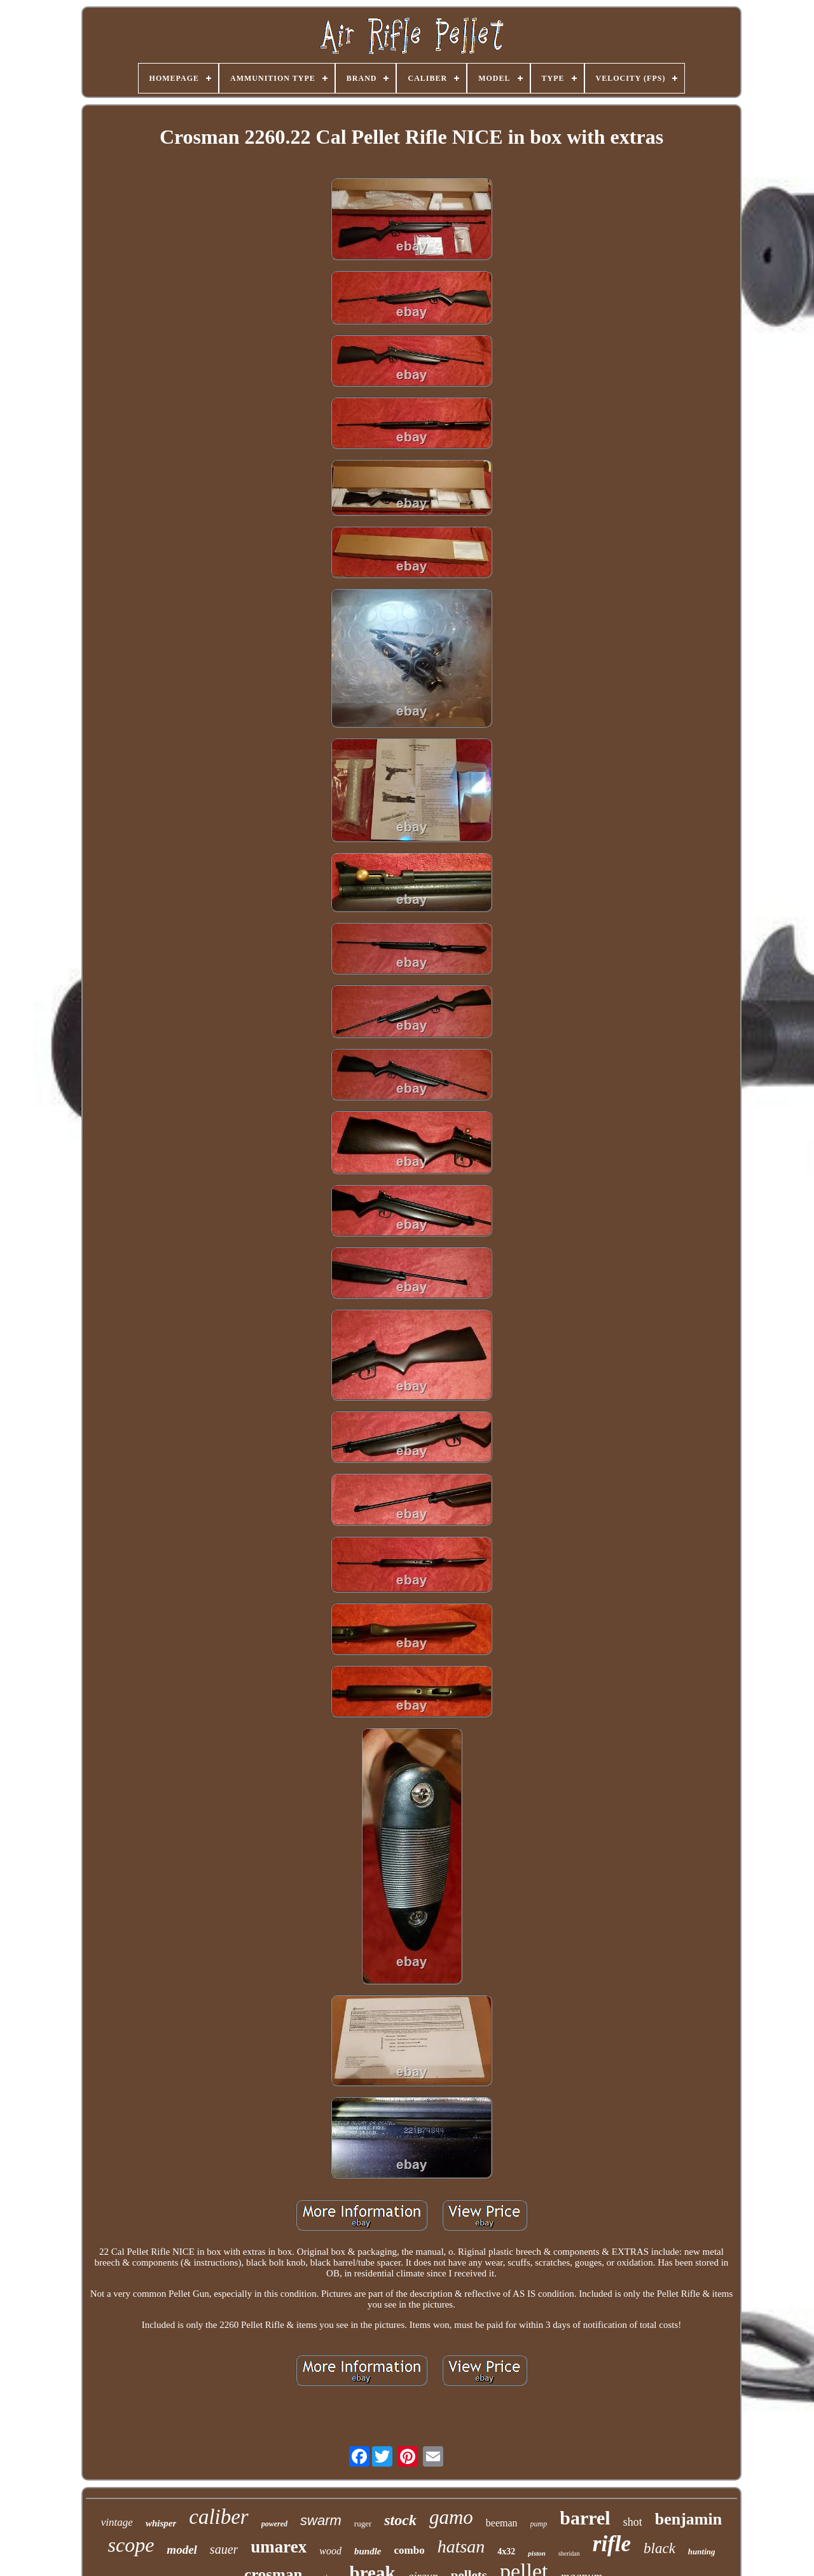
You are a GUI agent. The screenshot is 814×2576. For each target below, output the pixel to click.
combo (409, 2550)
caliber (218, 2516)
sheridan (569, 2553)
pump (539, 2523)
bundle (368, 2551)
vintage (117, 2522)
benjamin (688, 2519)
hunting (701, 2551)
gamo (451, 2517)
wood (330, 2550)
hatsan (461, 2546)
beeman (502, 2522)
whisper (161, 2523)
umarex (279, 2546)
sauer (224, 2549)
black (659, 2548)
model (182, 2549)
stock (400, 2520)
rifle (612, 2543)
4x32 (506, 2551)
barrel (585, 2517)
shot (632, 2522)
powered (274, 2523)
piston (537, 2553)
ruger (362, 2523)
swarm (320, 2520)
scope (131, 2544)
